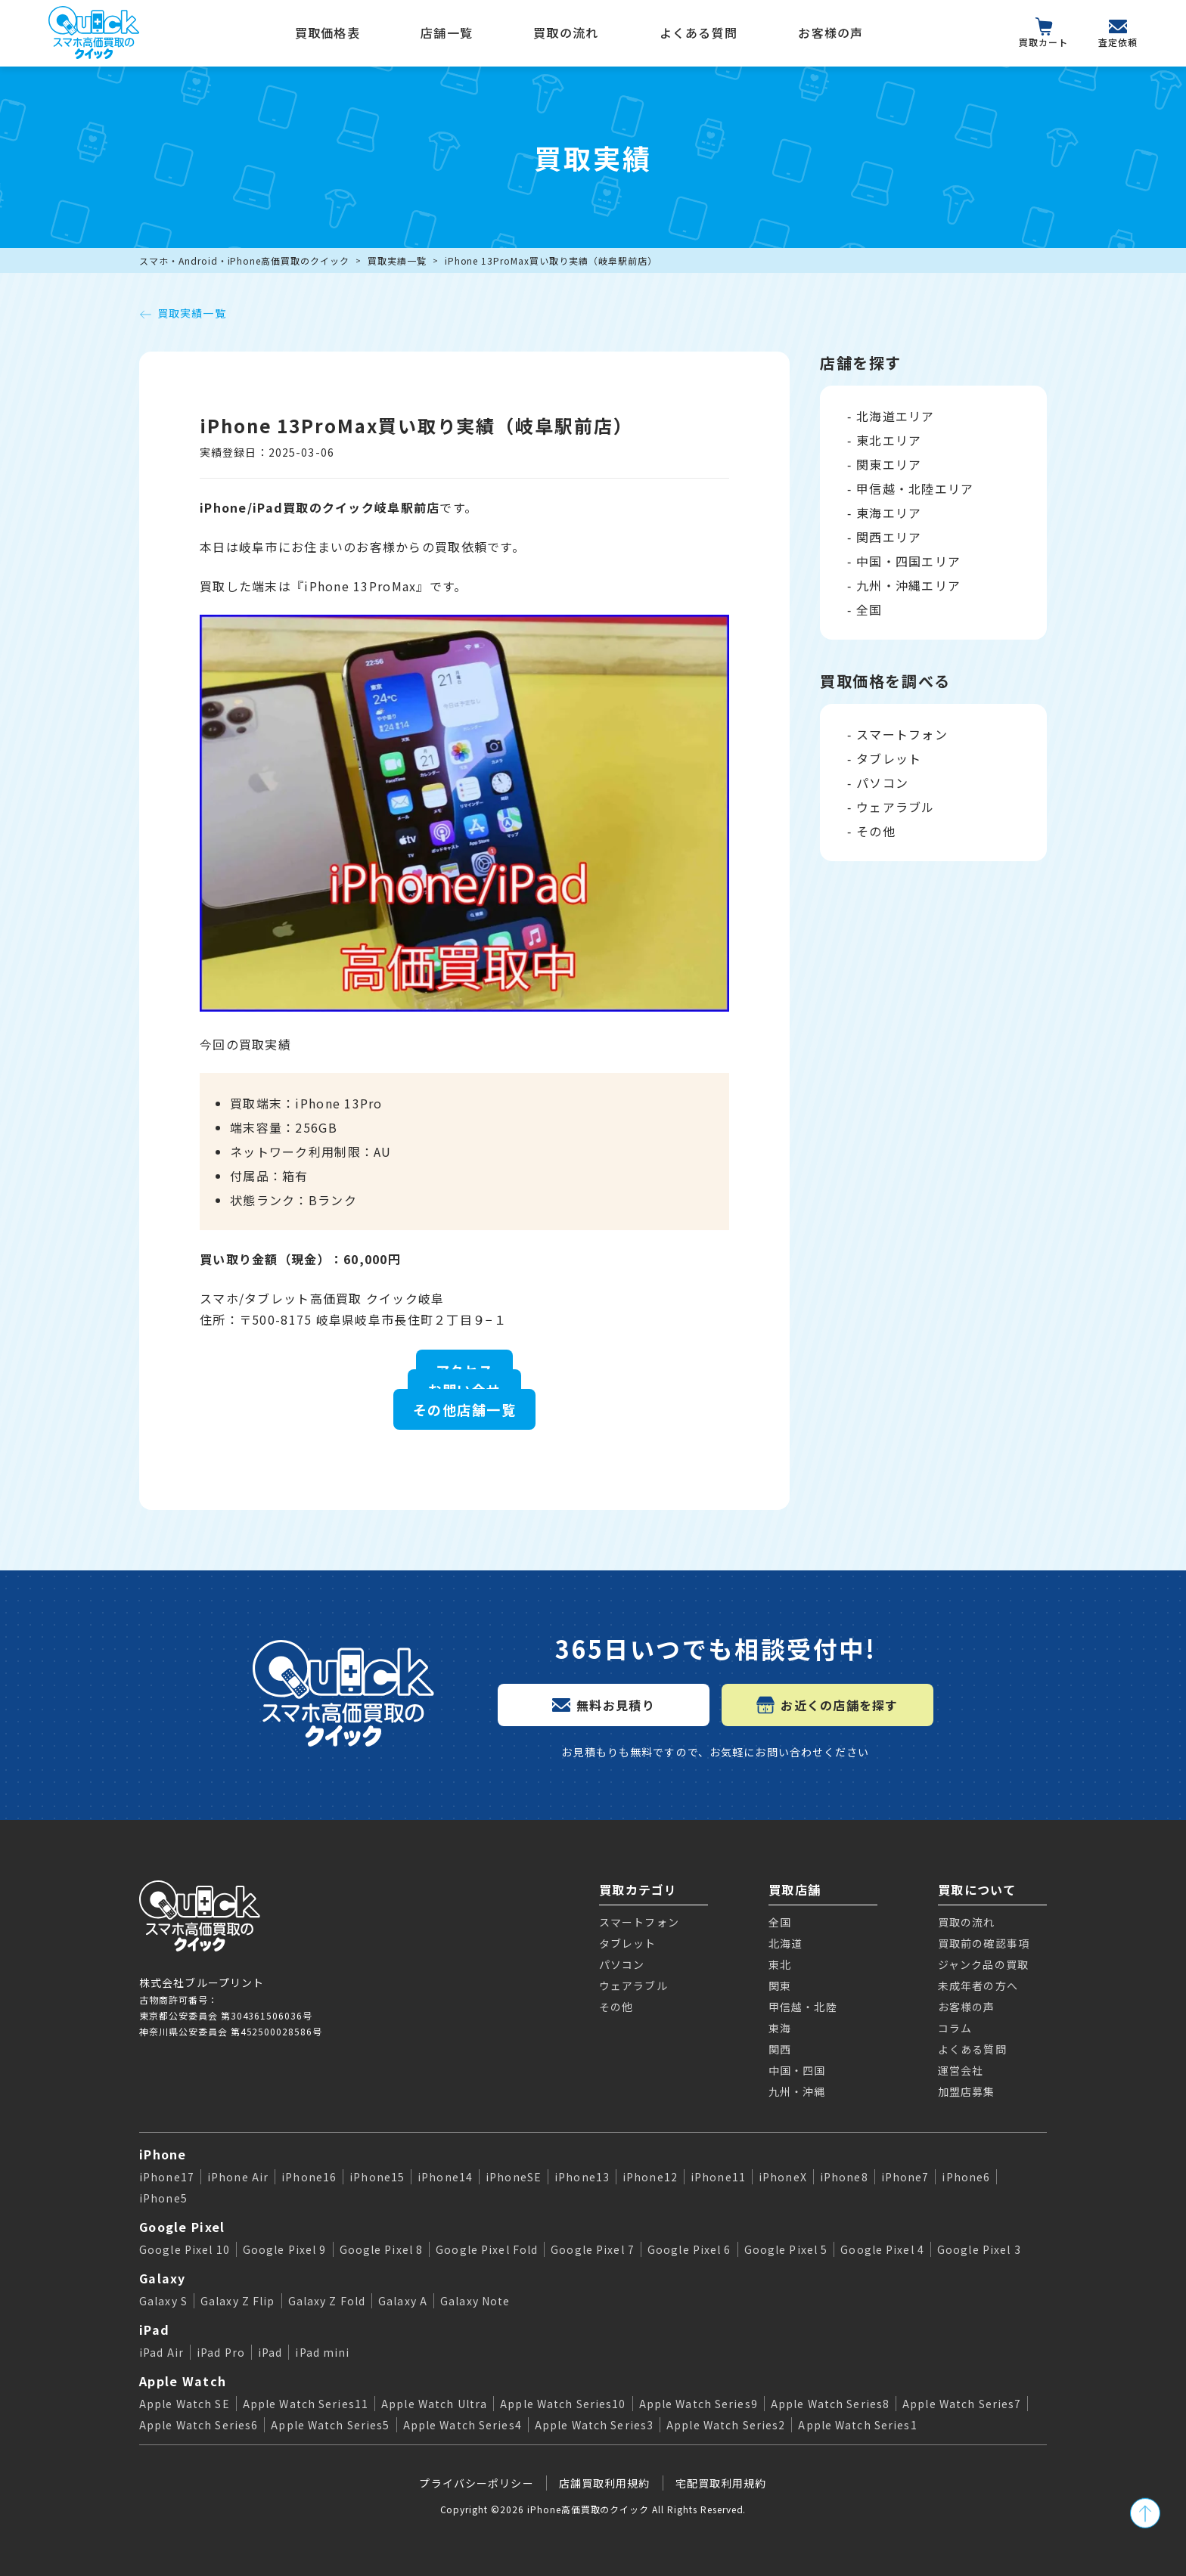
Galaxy (162, 2278)
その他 (876, 831)
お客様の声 (830, 32)
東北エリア (888, 440)
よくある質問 (699, 32)
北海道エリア (895, 416)
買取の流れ (565, 32)
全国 (869, 609)
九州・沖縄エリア (908, 585)
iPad (154, 2329)
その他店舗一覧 (464, 1409)
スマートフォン (902, 734)
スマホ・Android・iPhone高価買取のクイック (244, 260)
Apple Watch (182, 2381)
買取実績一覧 (397, 260)
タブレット (888, 758)
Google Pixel (182, 2227)
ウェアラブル (895, 807)
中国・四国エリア (908, 561)
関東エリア (888, 464)
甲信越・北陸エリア (915, 488)
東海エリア (888, 513)
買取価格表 (327, 32)
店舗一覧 (447, 32)
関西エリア (888, 537)
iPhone (163, 2154)
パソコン (882, 782)
